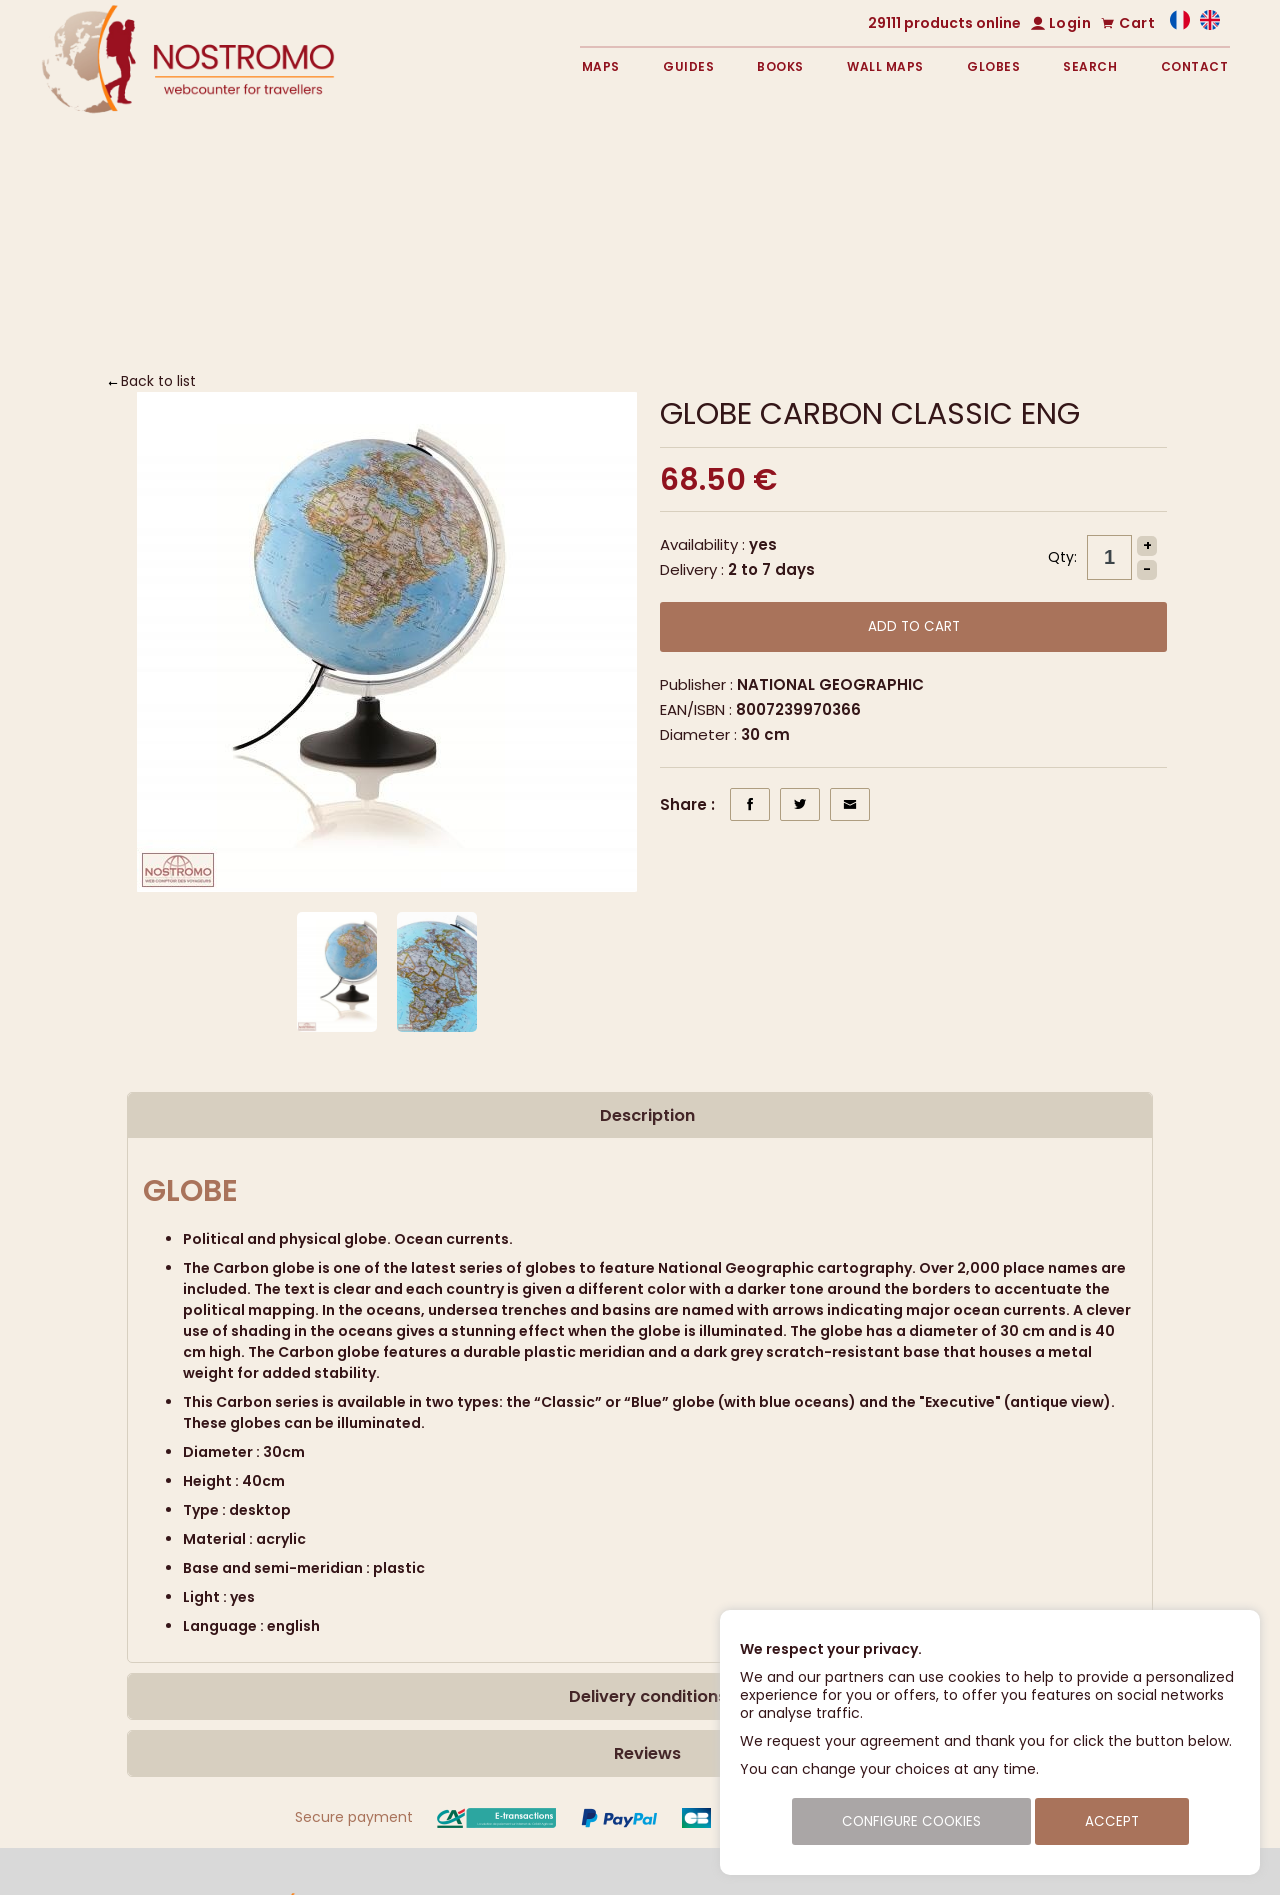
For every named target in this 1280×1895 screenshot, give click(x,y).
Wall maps (885, 66)
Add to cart (914, 626)
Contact (1195, 66)
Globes (993, 66)
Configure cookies (911, 1821)
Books (780, 66)
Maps (601, 66)
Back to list (158, 381)
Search (1090, 66)
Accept (1112, 1821)
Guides (688, 66)
